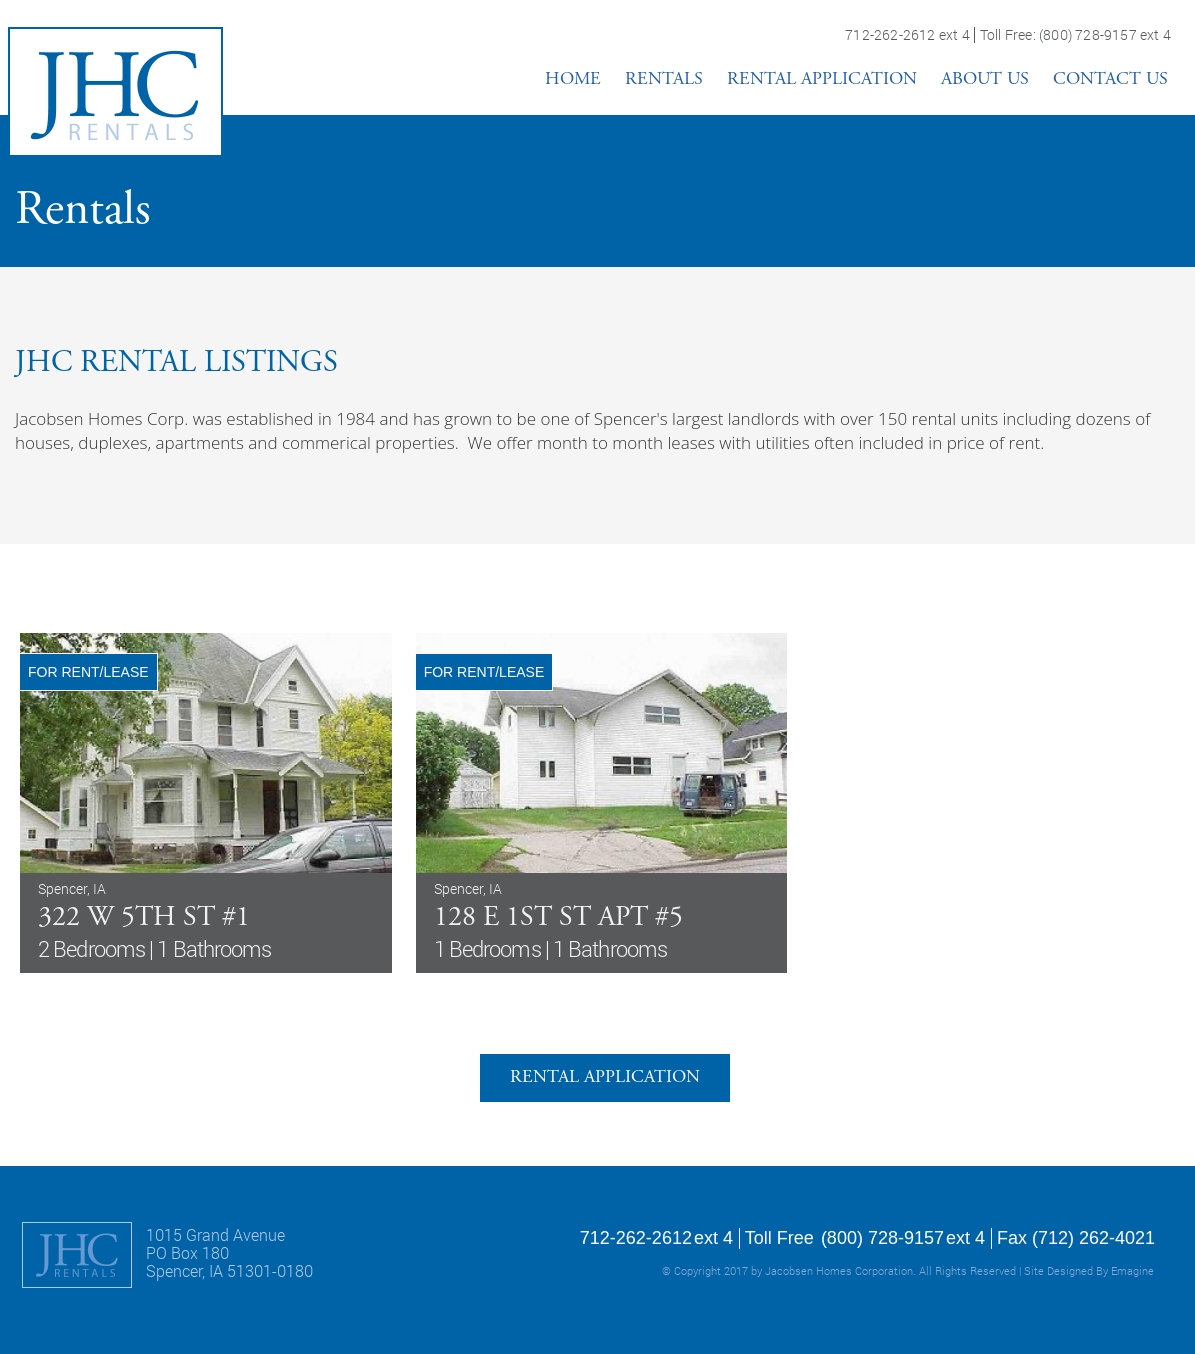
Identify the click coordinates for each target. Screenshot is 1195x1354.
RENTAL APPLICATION (822, 80)
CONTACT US (1110, 80)
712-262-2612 (890, 35)
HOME (573, 80)
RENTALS (664, 80)
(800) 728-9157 (1088, 35)
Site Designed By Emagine (1089, 1270)
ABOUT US (985, 80)
